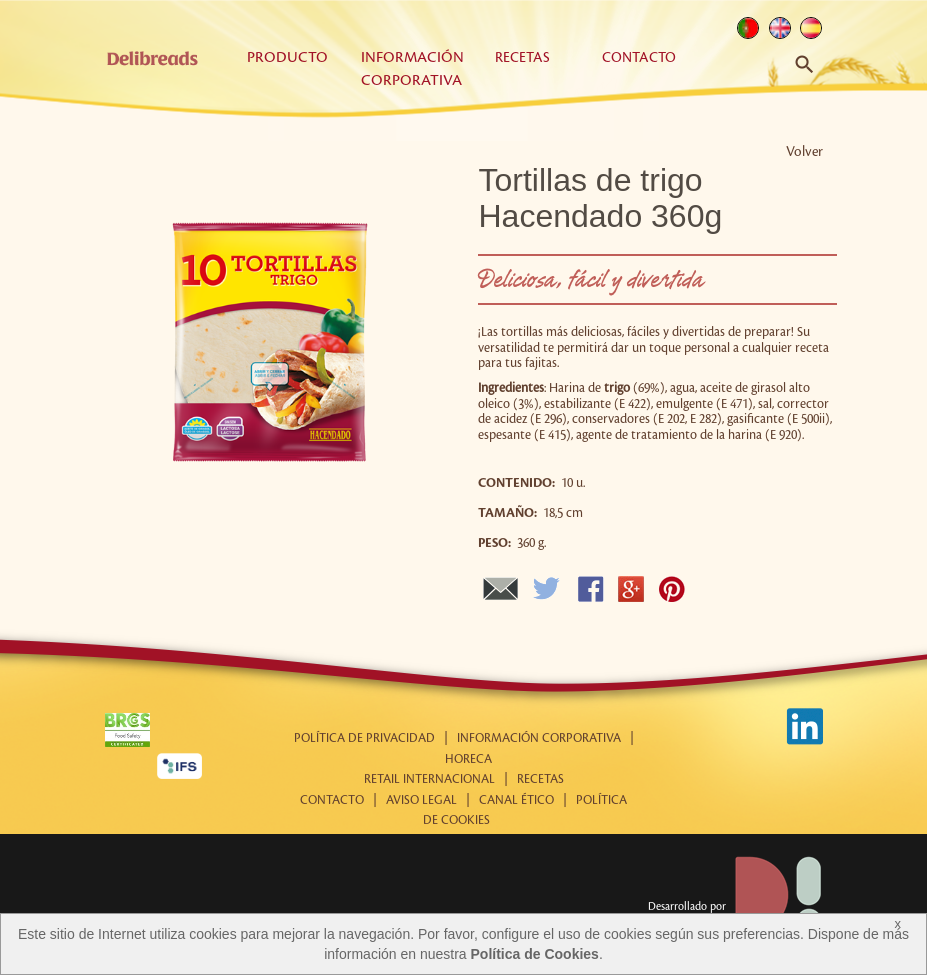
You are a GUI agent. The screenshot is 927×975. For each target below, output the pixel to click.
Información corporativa (539, 738)
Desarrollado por (735, 907)
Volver (804, 151)
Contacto (639, 57)
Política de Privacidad (364, 738)
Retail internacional (429, 779)
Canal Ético (516, 800)
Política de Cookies (535, 954)
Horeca (468, 759)
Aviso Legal (421, 800)
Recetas (522, 57)
